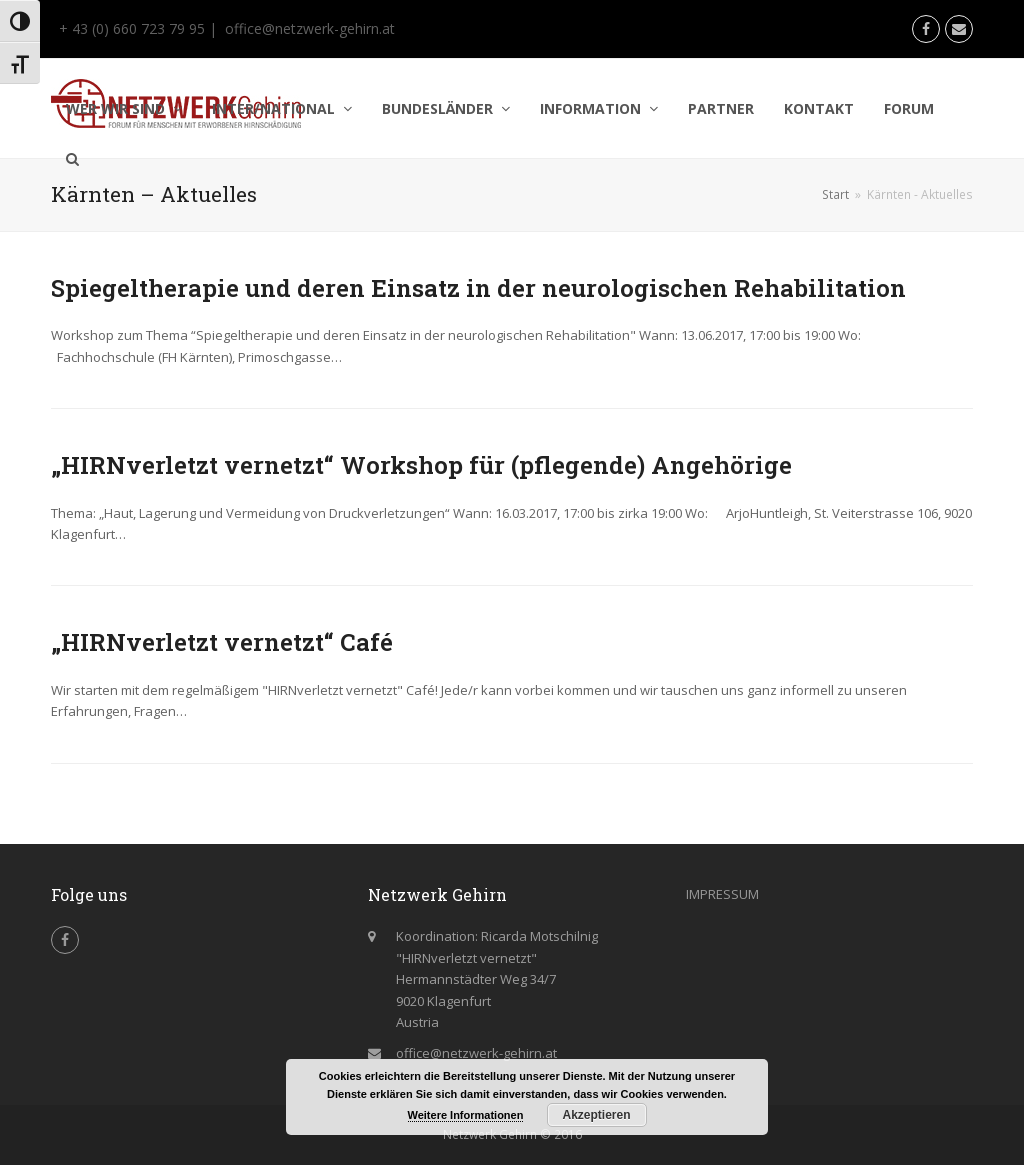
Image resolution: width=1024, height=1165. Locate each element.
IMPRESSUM (722, 894)
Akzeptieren (596, 1115)
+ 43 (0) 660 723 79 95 (130, 28)
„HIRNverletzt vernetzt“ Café (222, 642)
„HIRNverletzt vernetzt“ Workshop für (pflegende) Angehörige (421, 465)
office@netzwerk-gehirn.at (310, 28)
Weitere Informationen (466, 1115)
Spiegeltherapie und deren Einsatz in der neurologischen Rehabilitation (478, 288)
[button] (72, 159)
